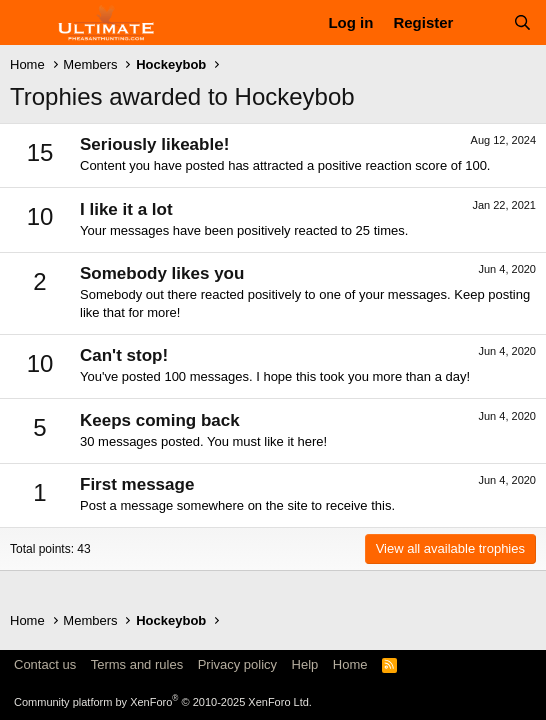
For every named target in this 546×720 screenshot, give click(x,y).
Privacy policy (237, 664)
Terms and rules (137, 664)
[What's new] (482, 22)
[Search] (522, 22)
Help (305, 664)
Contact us (45, 664)
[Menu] (27, 23)
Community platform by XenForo (163, 702)
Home (350, 664)
